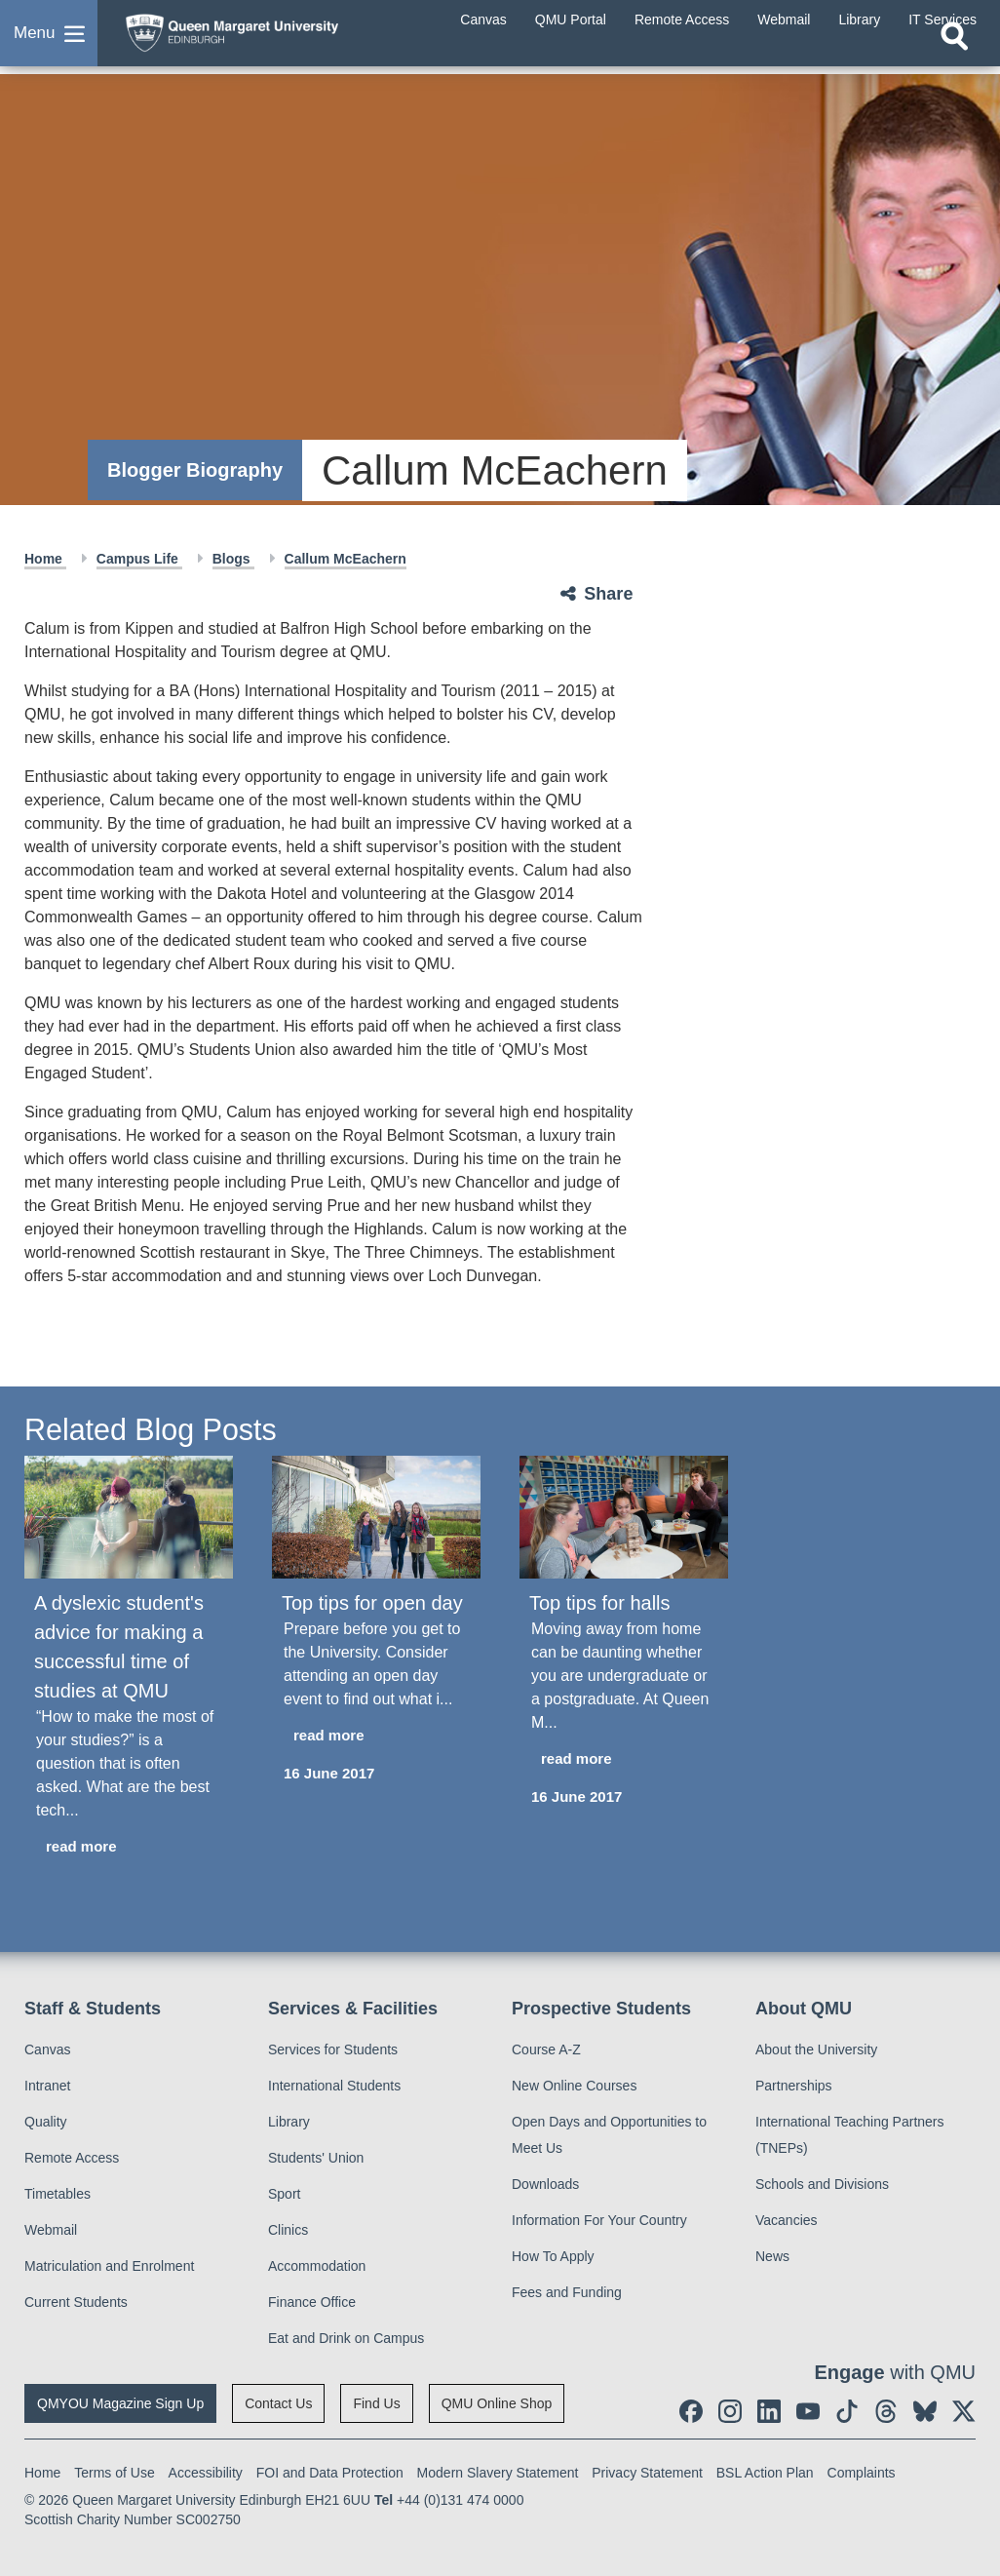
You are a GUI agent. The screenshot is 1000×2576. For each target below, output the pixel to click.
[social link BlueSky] (925, 2411)
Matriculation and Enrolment (109, 2266)
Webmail (50, 2230)
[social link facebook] (691, 2411)
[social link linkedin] (769, 2411)
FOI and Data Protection (330, 2472)
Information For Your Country (599, 2220)
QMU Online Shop (497, 2403)
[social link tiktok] (847, 2411)
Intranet (47, 2085)
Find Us (376, 2403)
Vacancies (786, 2220)
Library (289, 2121)
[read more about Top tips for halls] (623, 1759)
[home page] (268, 38)
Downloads (545, 2184)
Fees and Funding (567, 2292)
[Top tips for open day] (376, 1518)
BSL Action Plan (765, 2472)
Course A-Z (546, 2049)
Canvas (47, 2049)
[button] (48, 43)
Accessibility (206, 2472)
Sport (284, 2194)
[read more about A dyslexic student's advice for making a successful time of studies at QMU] (128, 1847)
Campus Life (139, 558)
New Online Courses (574, 2085)
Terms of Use (114, 2472)
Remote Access (71, 2158)
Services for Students (333, 2049)
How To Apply (553, 2256)
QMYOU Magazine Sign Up (120, 2403)
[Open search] (954, 55)
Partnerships (793, 2085)
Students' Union (316, 2158)
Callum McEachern (345, 558)
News (772, 2256)
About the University (816, 2049)
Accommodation (316, 2266)
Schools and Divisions (822, 2184)
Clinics (288, 2230)
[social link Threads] (886, 2411)
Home (45, 558)
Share (608, 594)
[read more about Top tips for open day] (376, 1736)
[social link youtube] (808, 2411)
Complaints (861, 2472)
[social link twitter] (964, 2411)
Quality (45, 2121)
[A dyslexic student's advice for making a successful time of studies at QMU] (128, 1518)
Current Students (76, 2302)
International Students (334, 2085)
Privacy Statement (647, 2472)
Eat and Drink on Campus (346, 2338)
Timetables (57, 2194)
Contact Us (278, 2403)
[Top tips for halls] (623, 1518)
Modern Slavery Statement (498, 2472)
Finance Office (312, 2302)
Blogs (233, 558)
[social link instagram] (730, 2411)
